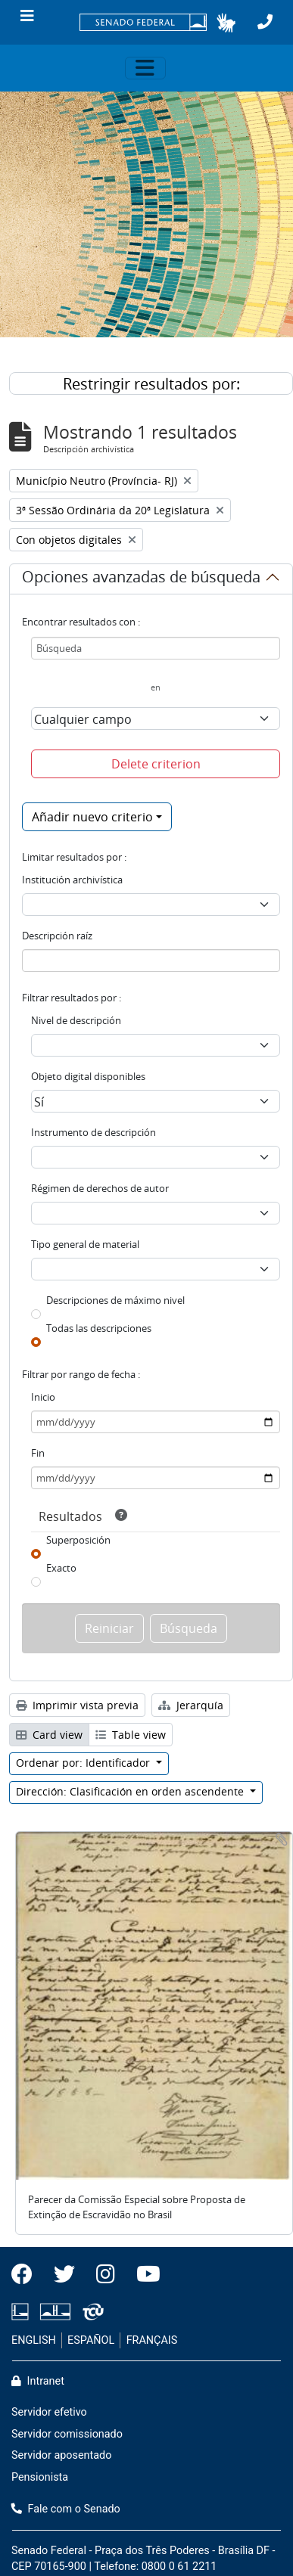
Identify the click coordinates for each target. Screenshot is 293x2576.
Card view (49, 1734)
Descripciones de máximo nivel (115, 1300)
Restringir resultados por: (151, 384)
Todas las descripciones (98, 1328)
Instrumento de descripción (93, 1132)
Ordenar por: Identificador (84, 1762)
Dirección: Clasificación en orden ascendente (131, 1791)
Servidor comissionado (67, 2434)
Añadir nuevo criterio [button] (92, 816)
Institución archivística (72, 879)
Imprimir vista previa (77, 1705)
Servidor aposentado (61, 2455)
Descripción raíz (57, 935)
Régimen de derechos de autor (100, 1188)
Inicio (43, 1397)
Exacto (61, 1568)
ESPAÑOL (90, 2340)
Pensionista (39, 2477)
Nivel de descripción (76, 1020)
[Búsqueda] (155, 648)
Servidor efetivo (49, 2412)
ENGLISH (33, 2340)
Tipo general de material (85, 1244)
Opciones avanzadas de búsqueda (141, 579)
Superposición (78, 1540)
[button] (226, 23)
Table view (130, 1734)
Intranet (37, 2381)
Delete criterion (156, 764)
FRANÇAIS (152, 2340)
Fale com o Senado (65, 2509)
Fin (38, 1453)
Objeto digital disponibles (88, 1076)
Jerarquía (190, 1705)
